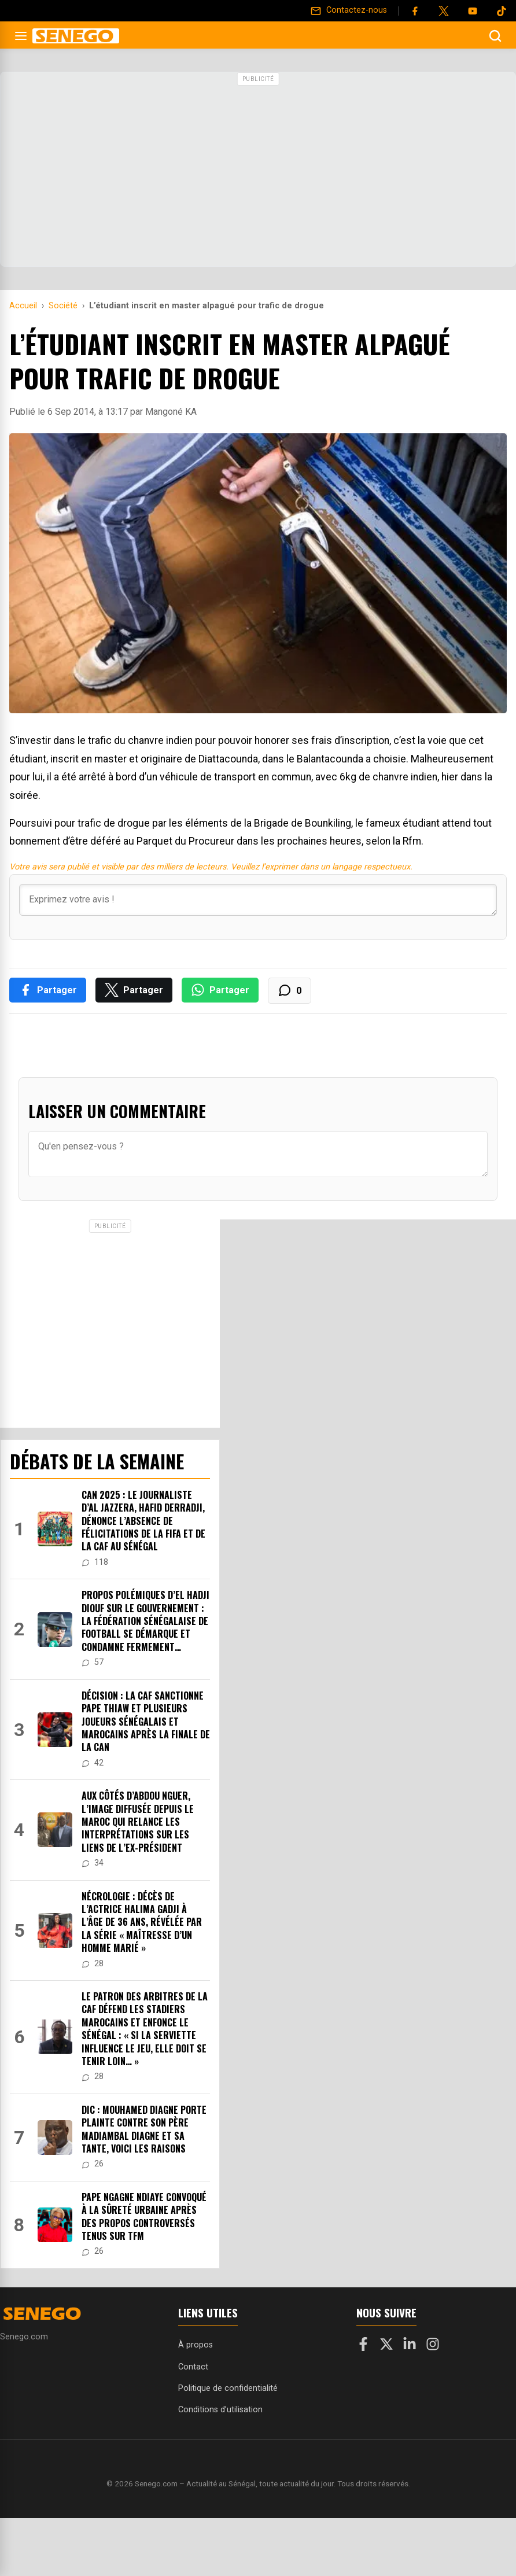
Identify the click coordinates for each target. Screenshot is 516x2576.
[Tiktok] (501, 11)
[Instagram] (433, 2346)
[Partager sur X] (133, 990)
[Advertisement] (258, 171)
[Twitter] (443, 11)
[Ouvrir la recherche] (495, 35)
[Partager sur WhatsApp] (220, 990)
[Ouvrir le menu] (20, 35)
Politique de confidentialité (228, 2388)
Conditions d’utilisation (220, 2410)
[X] (386, 2346)
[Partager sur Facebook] (47, 990)
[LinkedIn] (410, 2346)
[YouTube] (472, 11)
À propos (195, 2345)
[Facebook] (415, 11)
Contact (193, 2367)
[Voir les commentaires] (289, 991)
